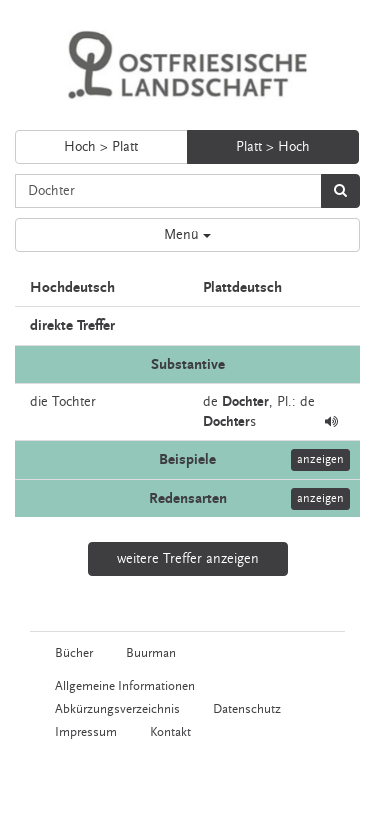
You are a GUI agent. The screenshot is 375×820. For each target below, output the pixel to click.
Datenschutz (247, 709)
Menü (187, 235)
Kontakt (170, 732)
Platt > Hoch (273, 147)
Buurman (151, 653)
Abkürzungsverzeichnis (117, 709)
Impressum (86, 732)
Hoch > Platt (101, 147)
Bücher (74, 653)
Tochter (74, 402)
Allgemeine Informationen (125, 686)
